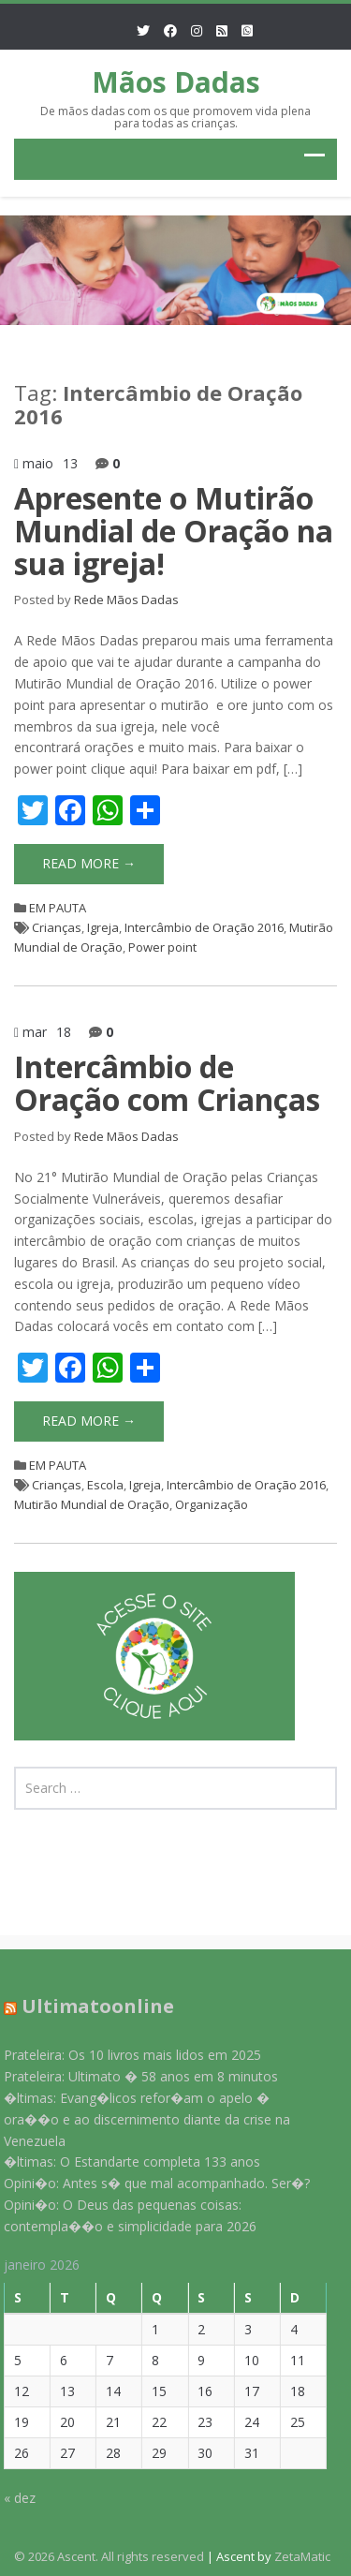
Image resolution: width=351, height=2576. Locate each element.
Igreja (103, 927)
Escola (105, 1484)
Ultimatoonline (91, 2006)
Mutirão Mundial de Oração (91, 1504)
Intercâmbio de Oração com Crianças (167, 1082)
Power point (162, 947)
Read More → (89, 863)
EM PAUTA (57, 907)
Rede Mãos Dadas (126, 599)
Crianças (56, 927)
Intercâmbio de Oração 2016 (204, 927)
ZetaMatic (302, 2556)
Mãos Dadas (176, 82)
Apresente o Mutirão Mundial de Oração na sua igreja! (173, 531)
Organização (211, 1504)
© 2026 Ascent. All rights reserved (109, 2556)
